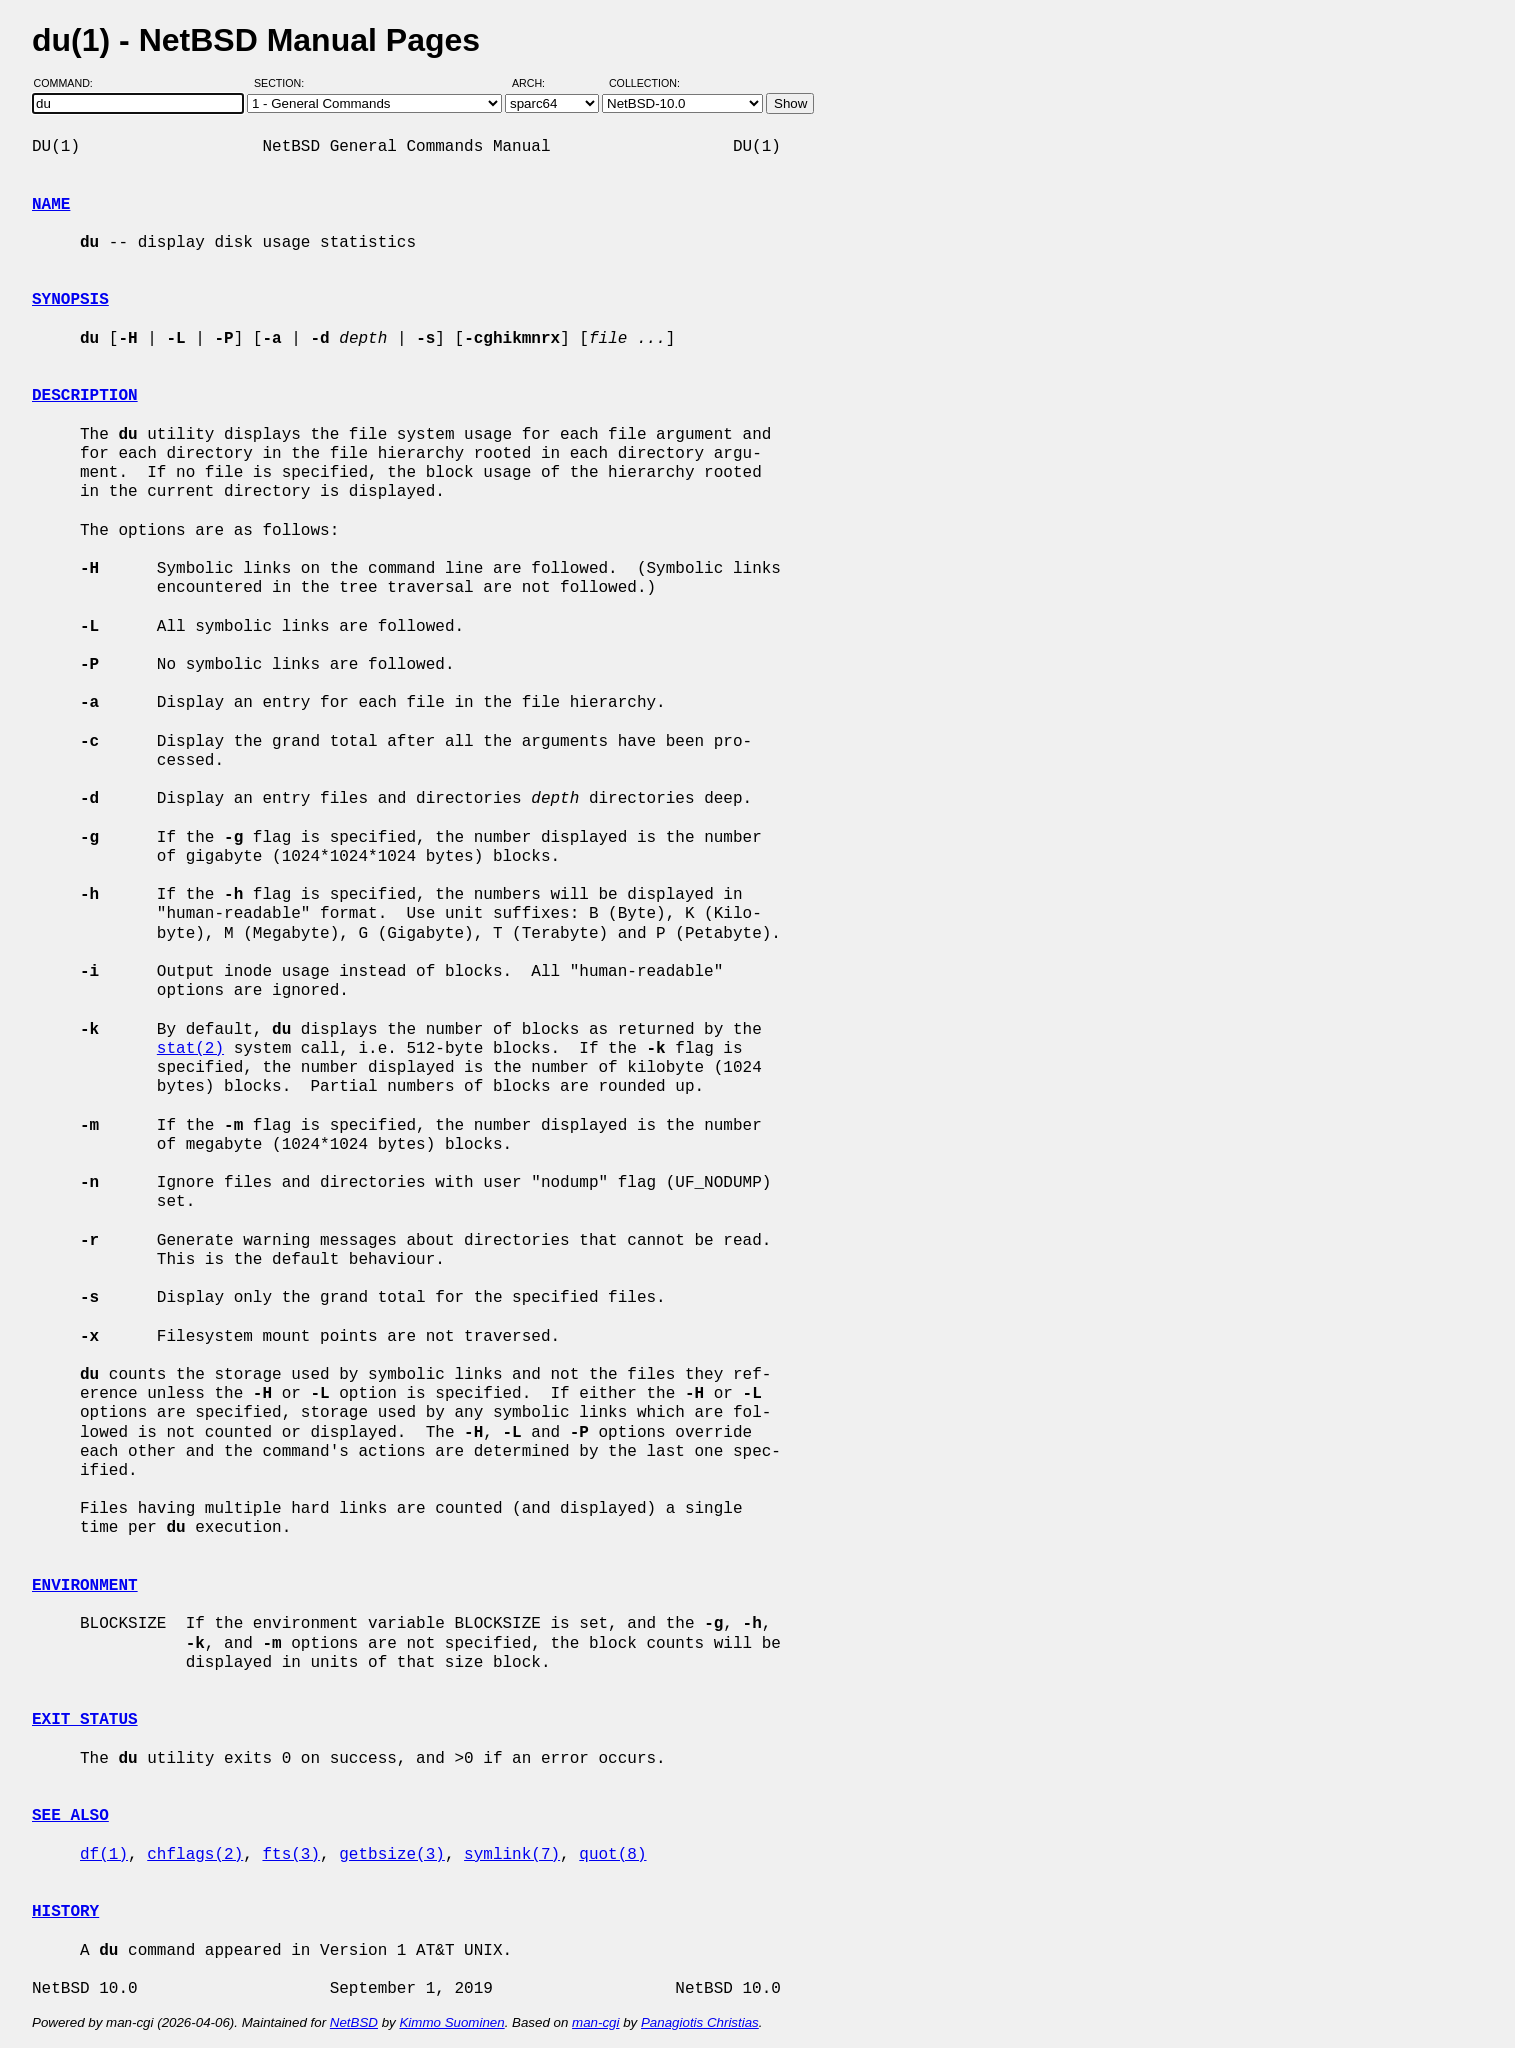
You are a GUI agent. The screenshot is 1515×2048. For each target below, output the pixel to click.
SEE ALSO (70, 1816)
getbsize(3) (392, 1855)
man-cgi (595, 2022)
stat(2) (190, 1049)
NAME (51, 205)
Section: (283, 83)
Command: (69, 83)
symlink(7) (512, 1855)
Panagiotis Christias (700, 2022)
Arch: (537, 83)
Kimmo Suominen (451, 2022)
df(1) (104, 1855)
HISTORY (65, 1912)
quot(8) (612, 1855)
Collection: (644, 83)
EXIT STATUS (85, 1720)
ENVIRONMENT (85, 1586)
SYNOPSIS (70, 300)
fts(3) (291, 1855)
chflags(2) (195, 1855)
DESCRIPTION (85, 396)
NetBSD (354, 2022)
